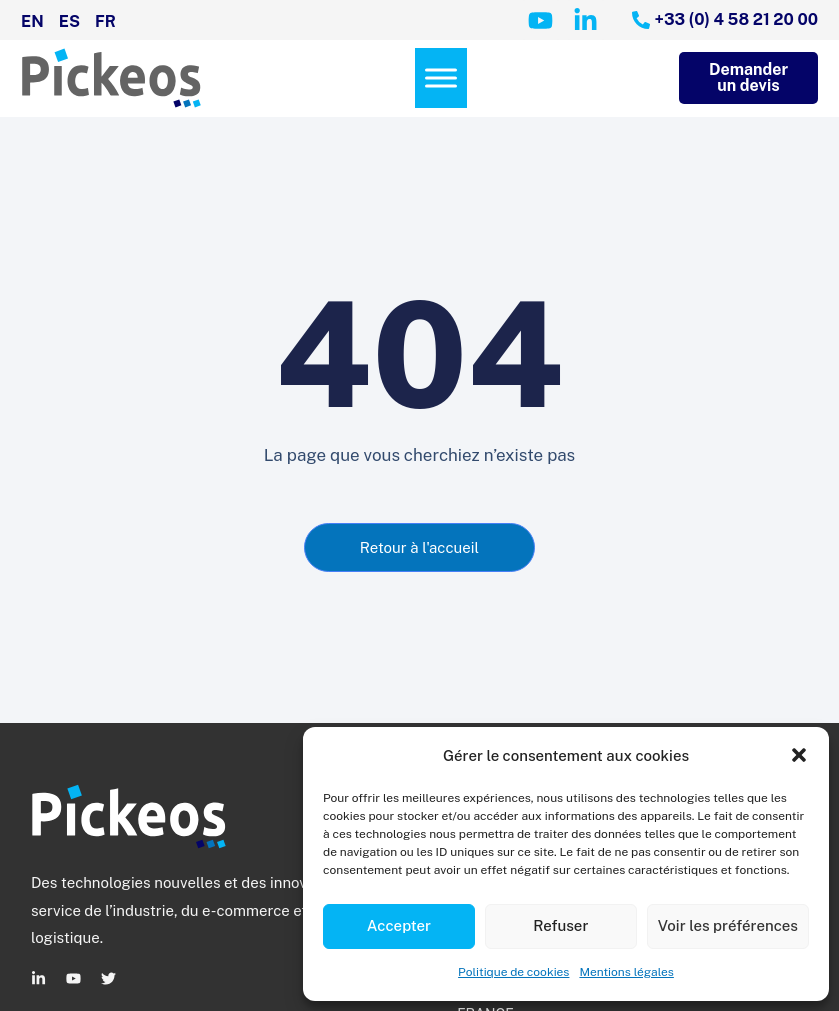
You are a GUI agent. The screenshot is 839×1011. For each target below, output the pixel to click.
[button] (799, 755)
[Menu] (441, 78)
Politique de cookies (513, 972)
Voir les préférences (728, 925)
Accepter (399, 925)
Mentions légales (626, 972)
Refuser (560, 925)
